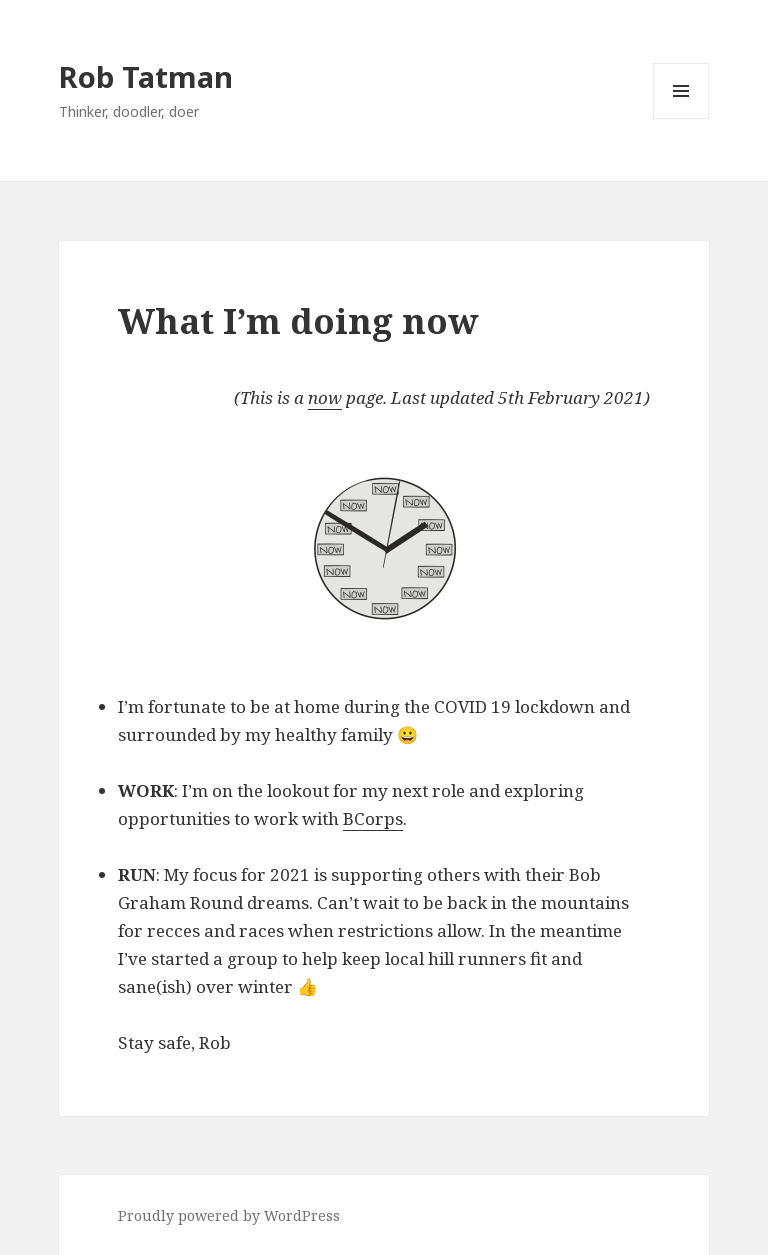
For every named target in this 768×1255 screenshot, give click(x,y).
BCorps (373, 818)
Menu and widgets (681, 118)
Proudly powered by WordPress (229, 1215)
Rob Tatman (146, 76)
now (325, 397)
